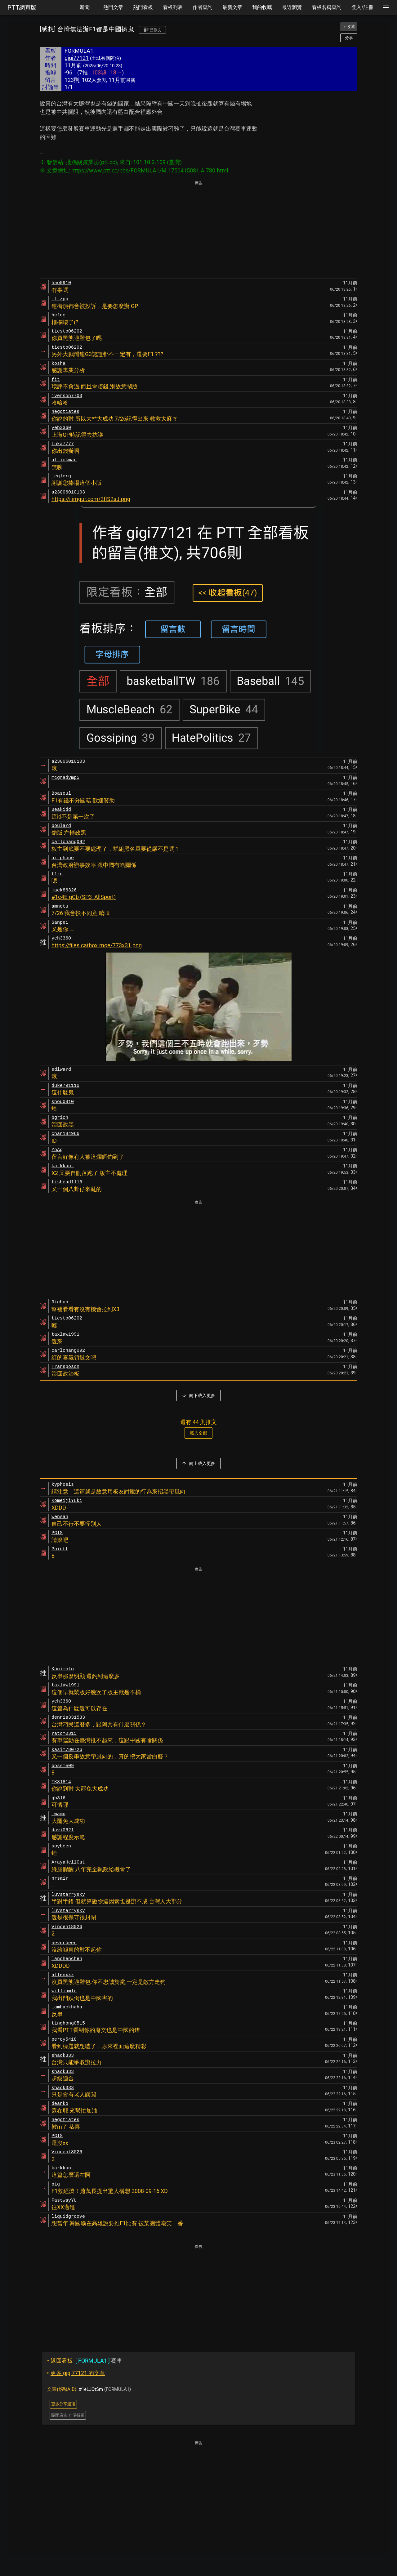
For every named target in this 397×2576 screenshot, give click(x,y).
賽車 (84, 2360)
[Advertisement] (198, 230)
